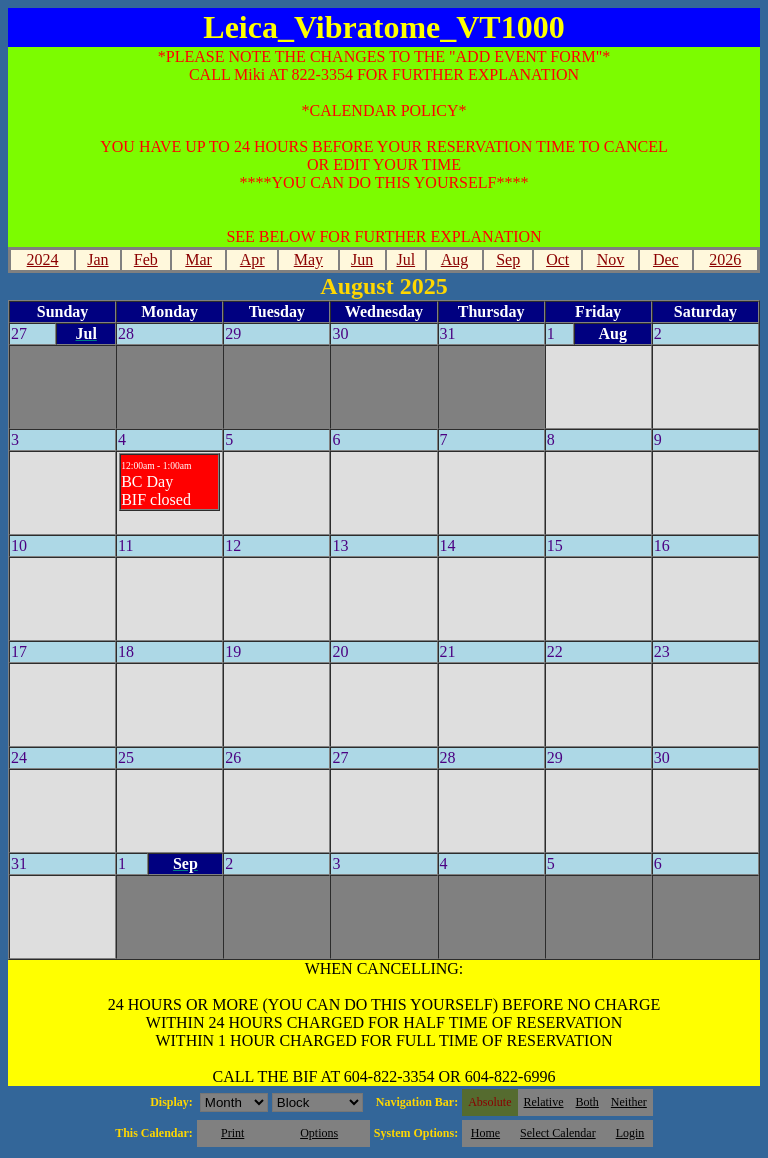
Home (485, 1133)
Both (587, 1102)
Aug (455, 259)
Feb (146, 259)
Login (630, 1133)
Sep (508, 259)
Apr (252, 259)
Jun (362, 259)
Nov (611, 259)
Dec (666, 259)
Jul (405, 259)
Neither (629, 1102)
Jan (97, 259)
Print (232, 1133)
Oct (557, 259)
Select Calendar (558, 1133)
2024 (43, 259)
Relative (544, 1102)
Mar (198, 259)
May (308, 259)
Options (319, 1133)
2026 (725, 259)
